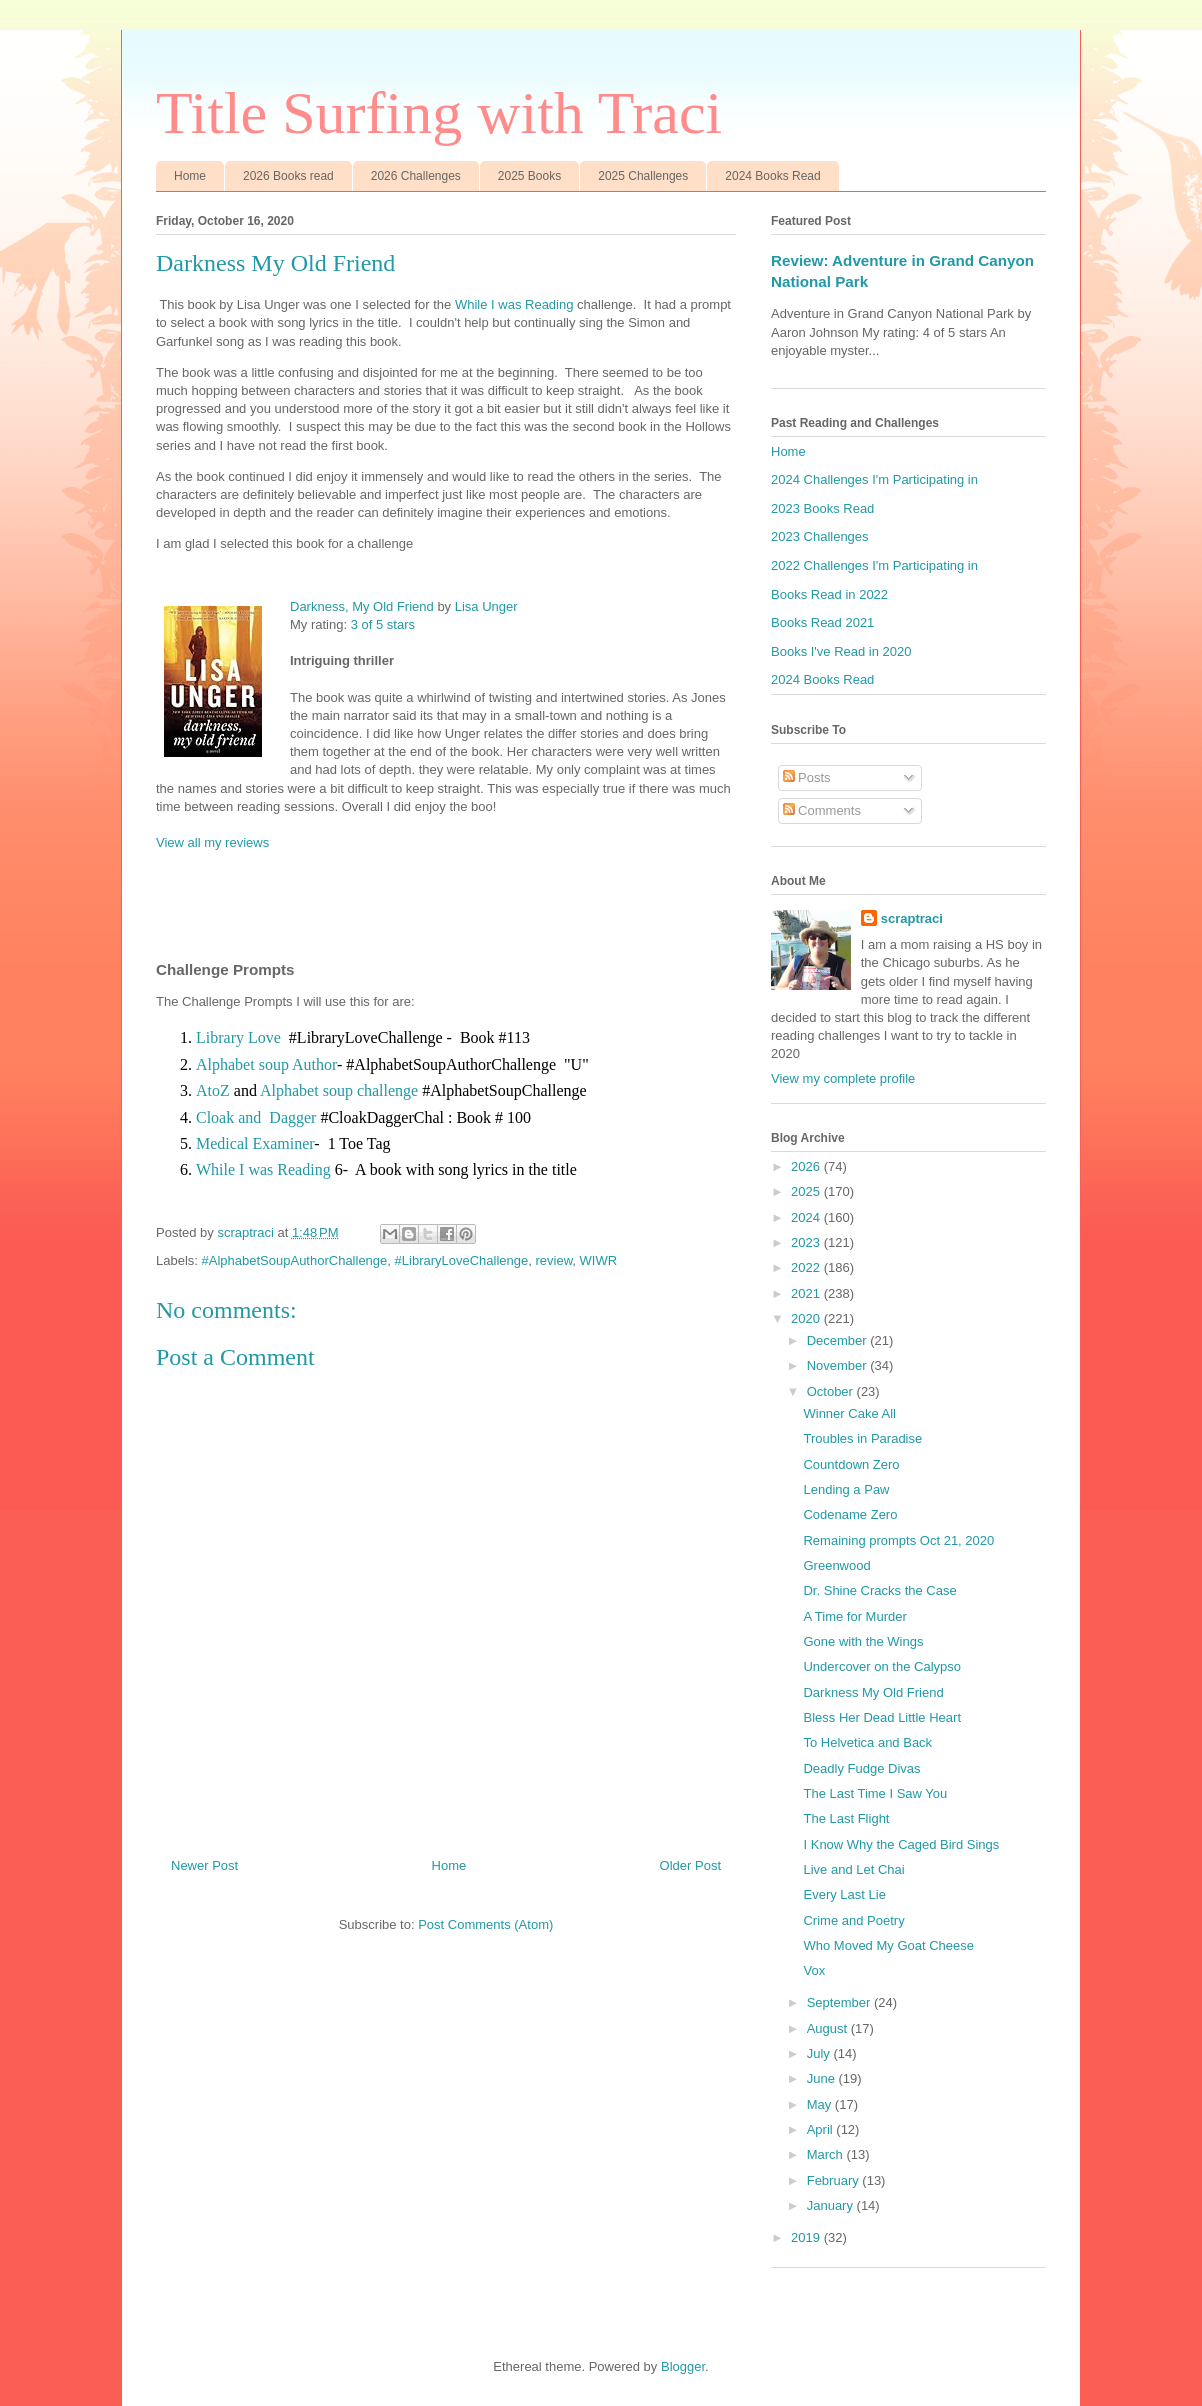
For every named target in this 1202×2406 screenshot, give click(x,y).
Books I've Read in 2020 (841, 651)
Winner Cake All (849, 1413)
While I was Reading (514, 304)
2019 (807, 2237)
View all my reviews (212, 842)
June (823, 2078)
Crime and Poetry (853, 1920)
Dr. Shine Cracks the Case (879, 1590)
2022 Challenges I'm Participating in (874, 565)
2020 (807, 1318)
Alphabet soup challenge (339, 1090)
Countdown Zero (851, 1464)
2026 (807, 1166)
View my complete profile (843, 1078)
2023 (807, 1242)
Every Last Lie (844, 1894)
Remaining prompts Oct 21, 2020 (898, 1540)
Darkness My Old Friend (873, 1692)
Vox (814, 1970)
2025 (807, 1191)
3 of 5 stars (383, 624)
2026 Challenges (416, 176)
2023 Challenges (820, 536)
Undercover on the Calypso (882, 1666)
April (822, 2129)
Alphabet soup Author (266, 1064)
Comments (822, 810)
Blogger (683, 2366)
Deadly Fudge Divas (861, 1768)
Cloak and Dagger (256, 1117)
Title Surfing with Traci (439, 113)
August (829, 2028)
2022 (807, 1267)
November (839, 1365)
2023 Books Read (822, 508)
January (832, 2205)
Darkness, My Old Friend (362, 606)
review (553, 1260)
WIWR (599, 1260)
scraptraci (912, 918)
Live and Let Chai (853, 1869)
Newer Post (204, 1865)
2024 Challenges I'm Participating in (874, 479)
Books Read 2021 (822, 622)
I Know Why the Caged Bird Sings (901, 1844)
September (840, 2002)
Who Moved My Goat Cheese (888, 1945)
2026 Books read (288, 176)
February (835, 2180)
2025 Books (529, 176)
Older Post (690, 1865)
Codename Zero (850, 1514)
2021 (807, 1293)
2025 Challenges (643, 176)
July (820, 2053)
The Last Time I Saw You (875, 1793)
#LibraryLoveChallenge (462, 1260)
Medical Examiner (255, 1143)
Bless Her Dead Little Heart (882, 1717)
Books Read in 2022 (829, 594)
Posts (807, 777)
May (821, 2104)
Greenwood (836, 1565)
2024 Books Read (772, 176)
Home (190, 176)
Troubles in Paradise (862, 1438)
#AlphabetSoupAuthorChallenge (295, 1260)
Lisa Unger (486, 606)
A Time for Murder (854, 1616)
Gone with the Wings (863, 1641)
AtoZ (213, 1090)
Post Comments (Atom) (485, 1924)
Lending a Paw (846, 1489)
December (839, 1340)
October (832, 1391)
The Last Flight (846, 1818)
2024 (807, 1217)
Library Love (238, 1037)
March (827, 2154)
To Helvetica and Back (867, 1742)
